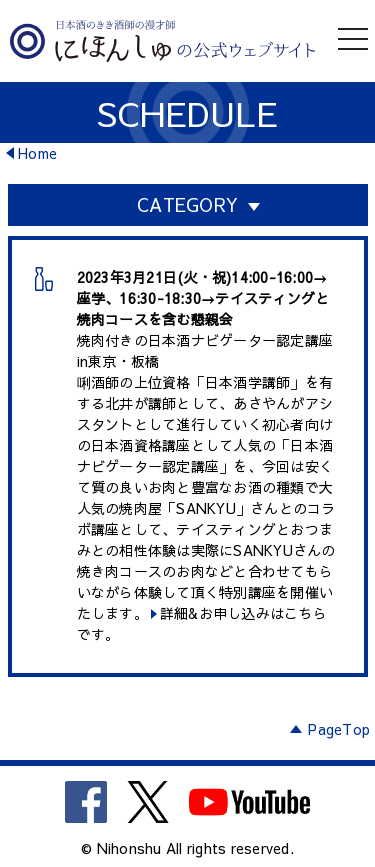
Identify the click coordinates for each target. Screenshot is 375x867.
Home (37, 153)
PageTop (339, 729)
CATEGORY (187, 204)
